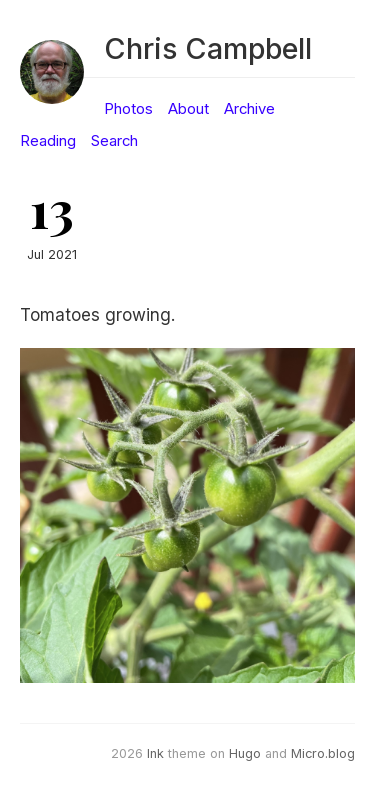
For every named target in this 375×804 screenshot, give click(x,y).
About (188, 109)
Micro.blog (323, 753)
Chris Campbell (208, 48)
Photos (128, 109)
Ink (155, 753)
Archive (249, 109)
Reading (48, 141)
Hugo (245, 753)
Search (114, 141)
